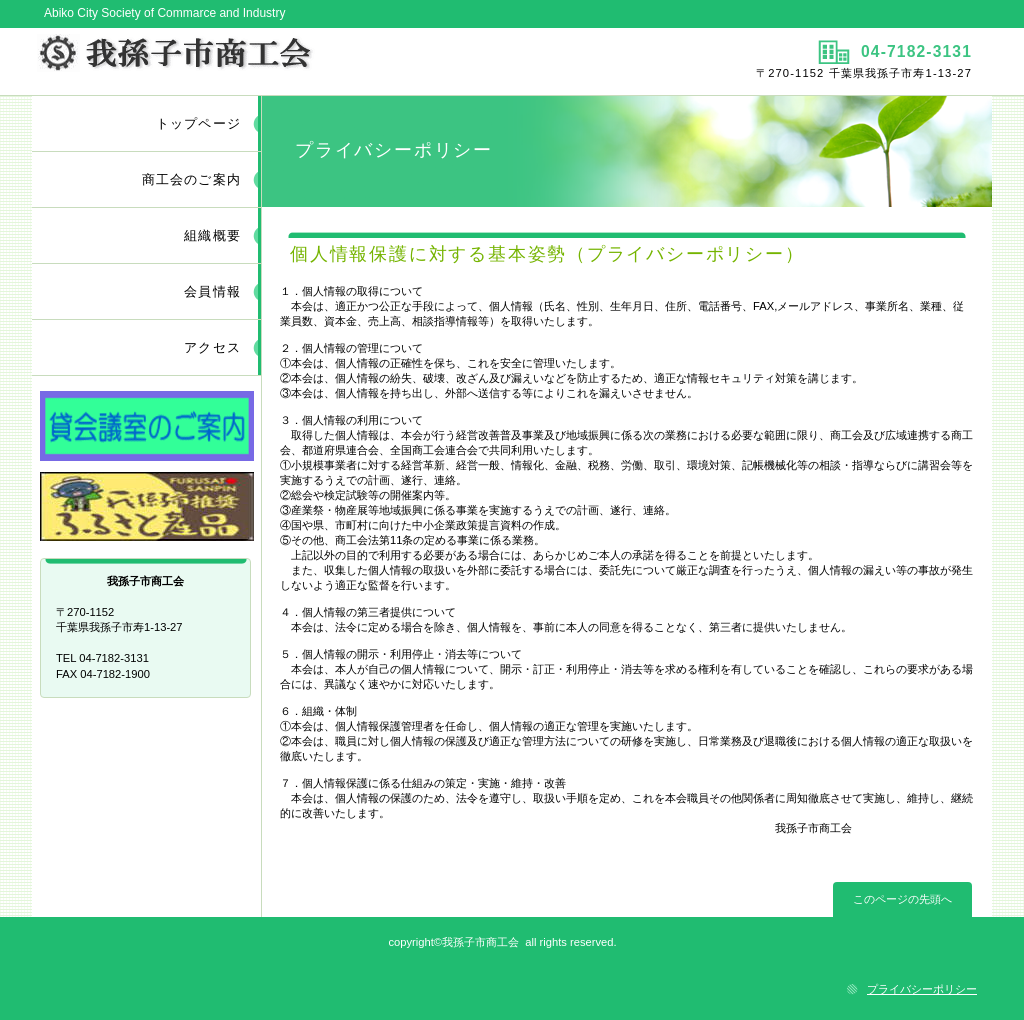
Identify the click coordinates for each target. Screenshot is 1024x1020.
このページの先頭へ (902, 899)
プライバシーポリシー (922, 989)
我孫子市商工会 (269, 61)
